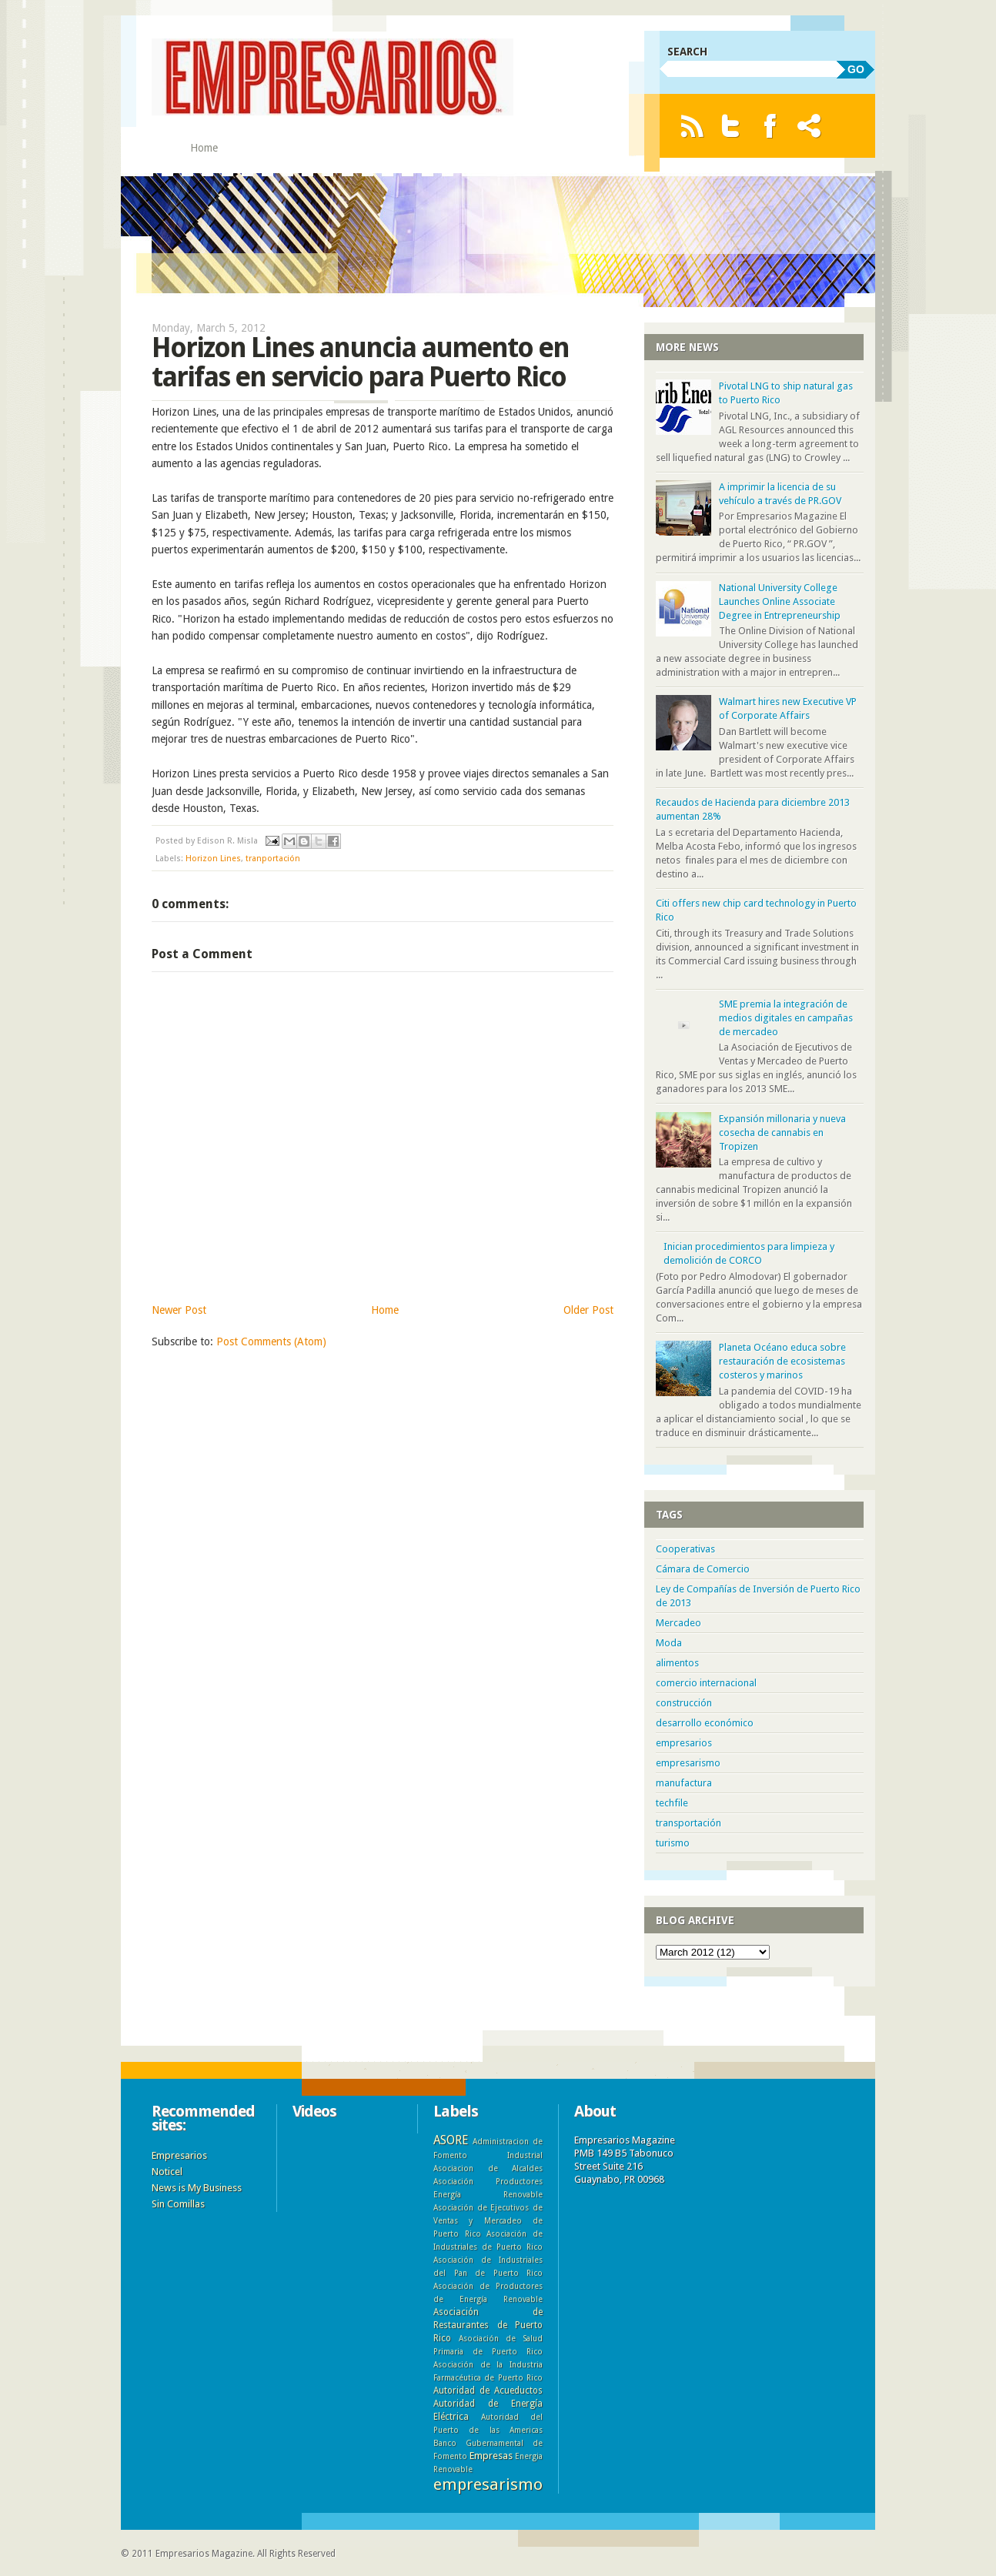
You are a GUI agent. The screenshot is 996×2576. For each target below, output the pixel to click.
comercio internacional (706, 1683)
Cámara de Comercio (703, 1569)
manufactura (684, 1783)
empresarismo (688, 1763)
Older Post (588, 1310)
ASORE (450, 2140)
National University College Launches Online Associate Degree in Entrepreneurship (780, 601)
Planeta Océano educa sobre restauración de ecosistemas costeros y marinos (782, 1361)
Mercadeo (678, 1623)
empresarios (684, 1743)
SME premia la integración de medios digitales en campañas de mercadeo (786, 1017)
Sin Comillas (178, 2204)
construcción (684, 1703)
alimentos (677, 1663)
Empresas (491, 2455)
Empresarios (179, 2155)
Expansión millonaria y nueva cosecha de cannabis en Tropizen (782, 1132)
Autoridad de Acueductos (488, 2390)
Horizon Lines (213, 859)
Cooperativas (685, 1549)
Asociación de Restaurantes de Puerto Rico (488, 2325)
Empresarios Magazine (203, 2553)
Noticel (167, 2171)
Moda (669, 1643)
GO (855, 69)
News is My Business (197, 2187)
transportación (688, 1823)
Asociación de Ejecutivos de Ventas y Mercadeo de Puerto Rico (488, 2220)
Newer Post (179, 1310)
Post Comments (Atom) (271, 1341)
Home (204, 148)
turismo (673, 1843)
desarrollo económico (705, 1723)
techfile (672, 1803)
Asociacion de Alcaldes (488, 2168)
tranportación (273, 859)
